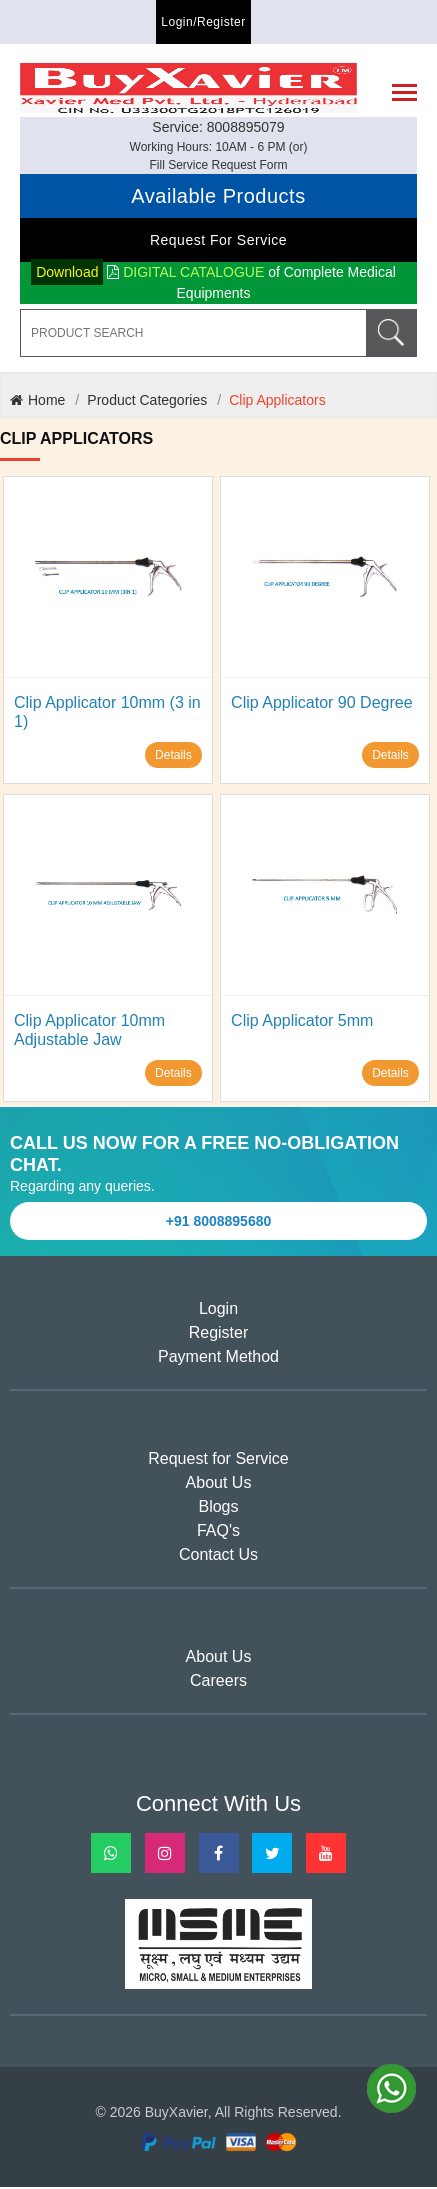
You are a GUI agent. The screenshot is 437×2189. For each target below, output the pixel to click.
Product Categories (147, 402)
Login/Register (203, 22)
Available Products (218, 198)
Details (173, 757)
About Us (219, 1484)
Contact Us (218, 1556)
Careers (218, 1682)
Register (219, 1334)
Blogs (218, 1508)
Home (37, 402)
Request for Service (218, 242)
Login (218, 1310)
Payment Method (218, 1358)
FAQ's (218, 1532)
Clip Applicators (277, 402)
